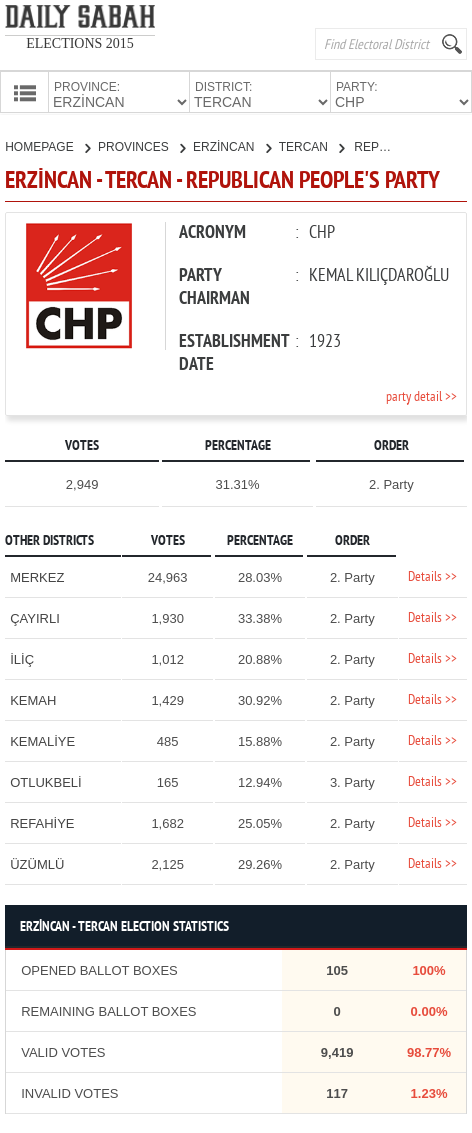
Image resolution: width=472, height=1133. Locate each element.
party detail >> (421, 395)
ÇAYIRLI (35, 616)
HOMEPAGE (47, 145)
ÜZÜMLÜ (37, 862)
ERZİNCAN (232, 145)
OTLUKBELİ (46, 780)
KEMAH (33, 698)
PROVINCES (141, 145)
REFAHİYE (42, 821)
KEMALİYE (42, 739)
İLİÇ (22, 657)
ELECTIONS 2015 (80, 43)
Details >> (432, 575)
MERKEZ (37, 575)
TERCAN (312, 145)
